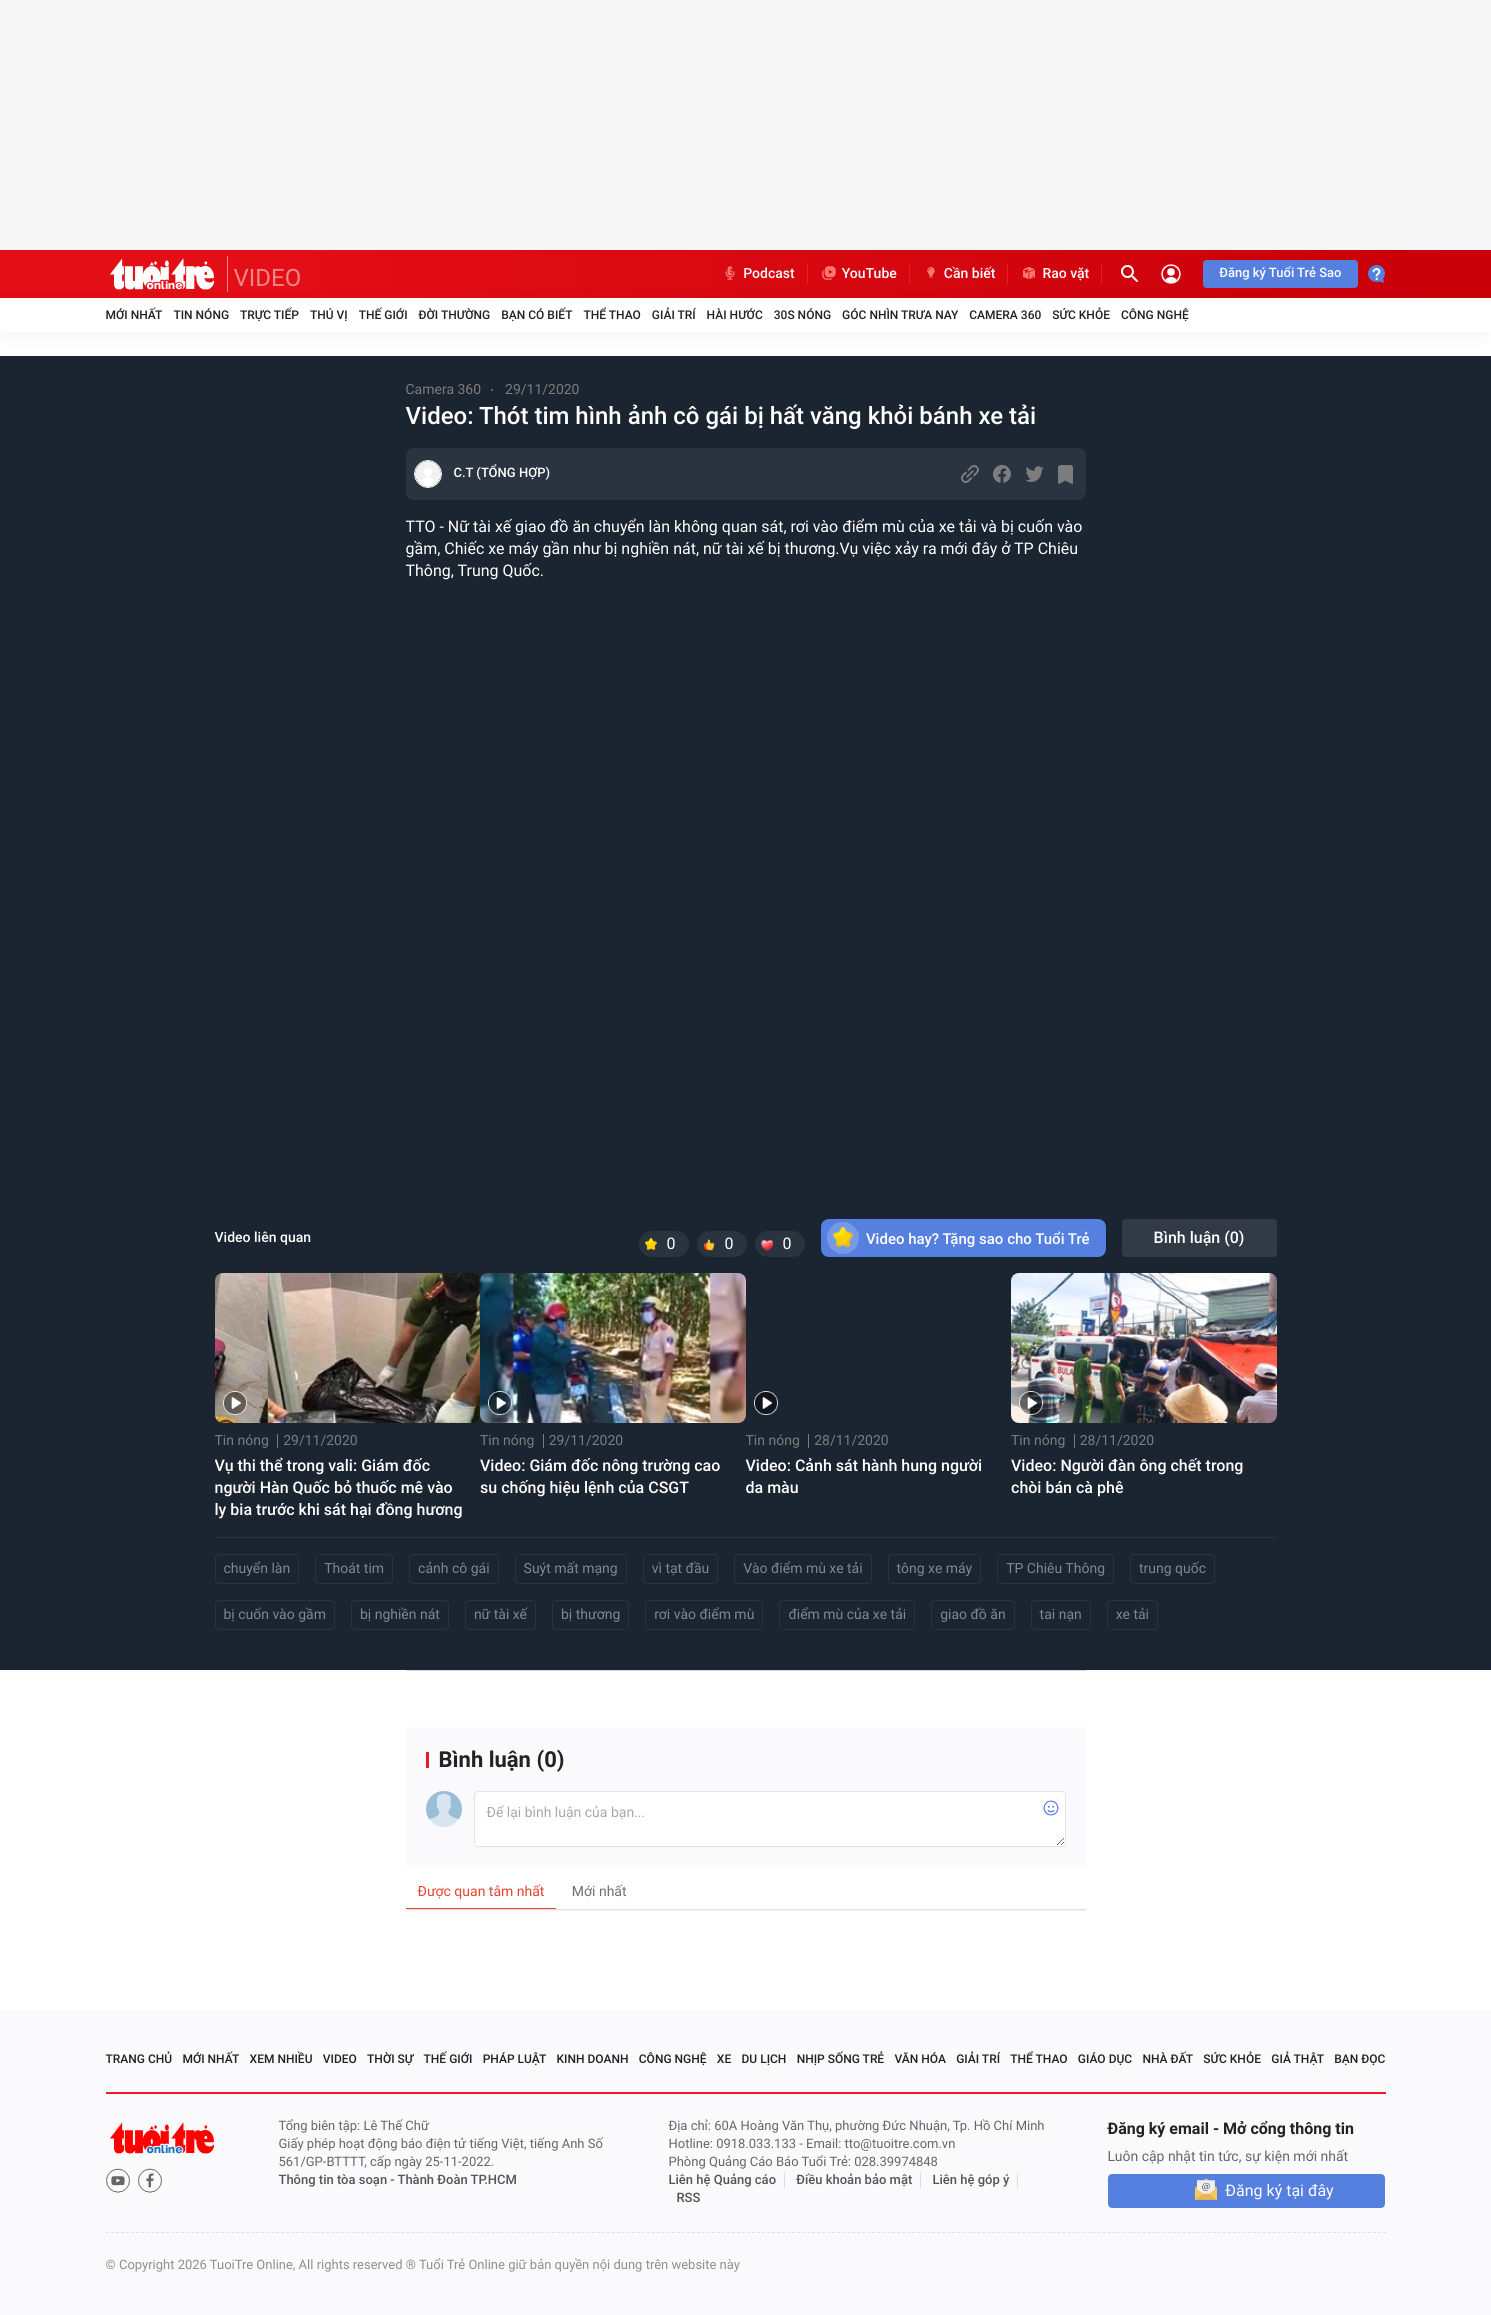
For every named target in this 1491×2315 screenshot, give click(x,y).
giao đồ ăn (972, 1615)
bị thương (590, 1615)
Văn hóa (920, 2059)
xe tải (1132, 1615)
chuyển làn (257, 1569)
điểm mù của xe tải (847, 1615)
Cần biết (959, 274)
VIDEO (268, 278)
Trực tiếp (269, 315)
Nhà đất (1167, 2059)
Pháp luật (515, 2059)
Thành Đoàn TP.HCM (457, 2180)
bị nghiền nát (400, 1615)
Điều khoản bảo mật (854, 2180)
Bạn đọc (1359, 2059)
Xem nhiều (281, 2059)
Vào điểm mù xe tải (802, 1569)
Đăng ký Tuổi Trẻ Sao (1280, 273)
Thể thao (611, 315)
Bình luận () (1199, 1237)
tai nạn (1061, 1615)
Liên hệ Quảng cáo (723, 2180)
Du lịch (764, 2059)
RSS (689, 2198)
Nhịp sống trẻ (841, 2059)
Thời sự (390, 2059)
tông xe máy (935, 1569)
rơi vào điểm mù (704, 1615)
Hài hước (735, 315)
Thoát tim (354, 1569)
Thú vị (329, 315)
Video (340, 2059)
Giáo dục (1105, 2059)
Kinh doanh (592, 2059)
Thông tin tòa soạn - (338, 2180)
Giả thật (1297, 2059)
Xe (724, 2059)
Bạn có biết (536, 315)
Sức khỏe (1081, 315)
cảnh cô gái (454, 1569)
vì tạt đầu (681, 1569)
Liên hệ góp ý (971, 2180)
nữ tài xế (500, 1615)
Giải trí (674, 315)
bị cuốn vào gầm (275, 1615)
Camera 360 (1005, 315)
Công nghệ (1155, 315)
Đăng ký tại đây (1279, 2190)
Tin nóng (201, 315)
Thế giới (383, 315)
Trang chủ (139, 2059)
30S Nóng (802, 315)
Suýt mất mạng (571, 1569)
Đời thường (455, 315)
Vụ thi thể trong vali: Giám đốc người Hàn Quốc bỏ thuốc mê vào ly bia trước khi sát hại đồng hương (339, 1487)
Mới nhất (134, 315)
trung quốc (1172, 1569)
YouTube (858, 274)
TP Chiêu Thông (1055, 1569)
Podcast (758, 274)
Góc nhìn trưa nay (900, 315)
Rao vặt (1054, 274)
